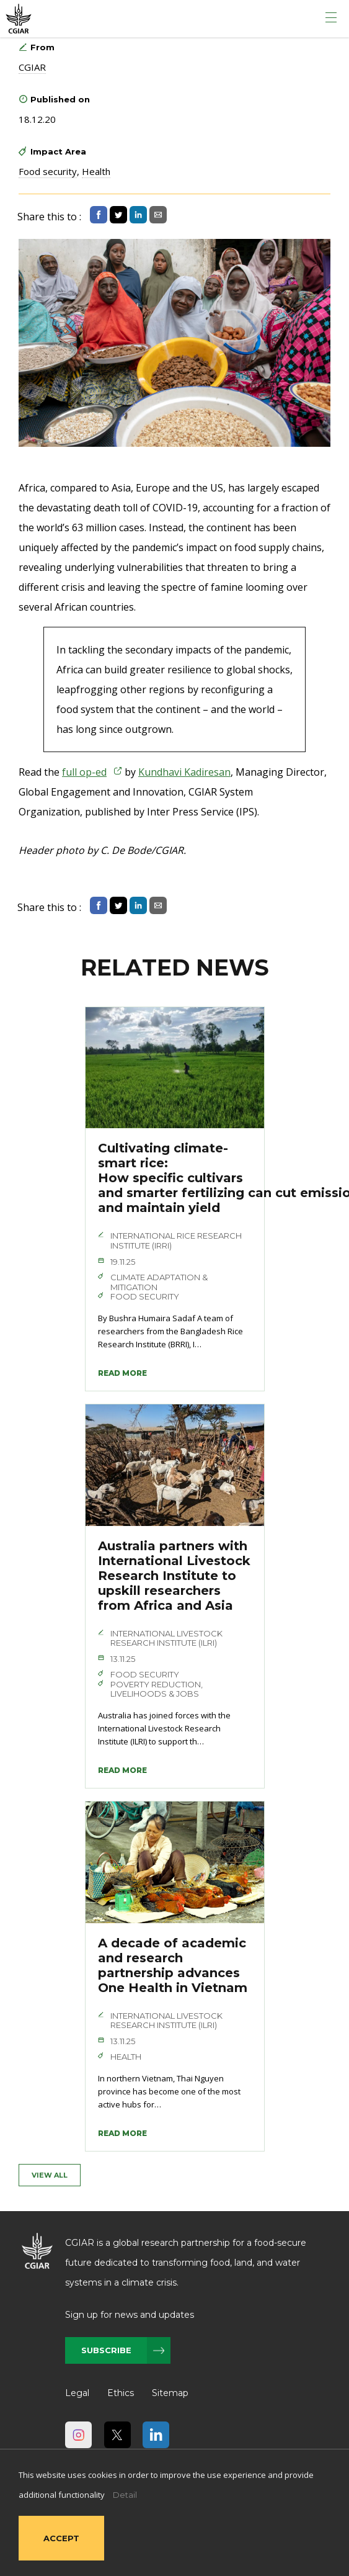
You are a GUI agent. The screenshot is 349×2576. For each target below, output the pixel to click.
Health (96, 171)
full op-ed (84, 772)
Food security (48, 171)
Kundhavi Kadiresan (184, 772)
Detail (125, 2495)
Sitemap (170, 2393)
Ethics (120, 2393)
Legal (77, 2393)
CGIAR (32, 67)
